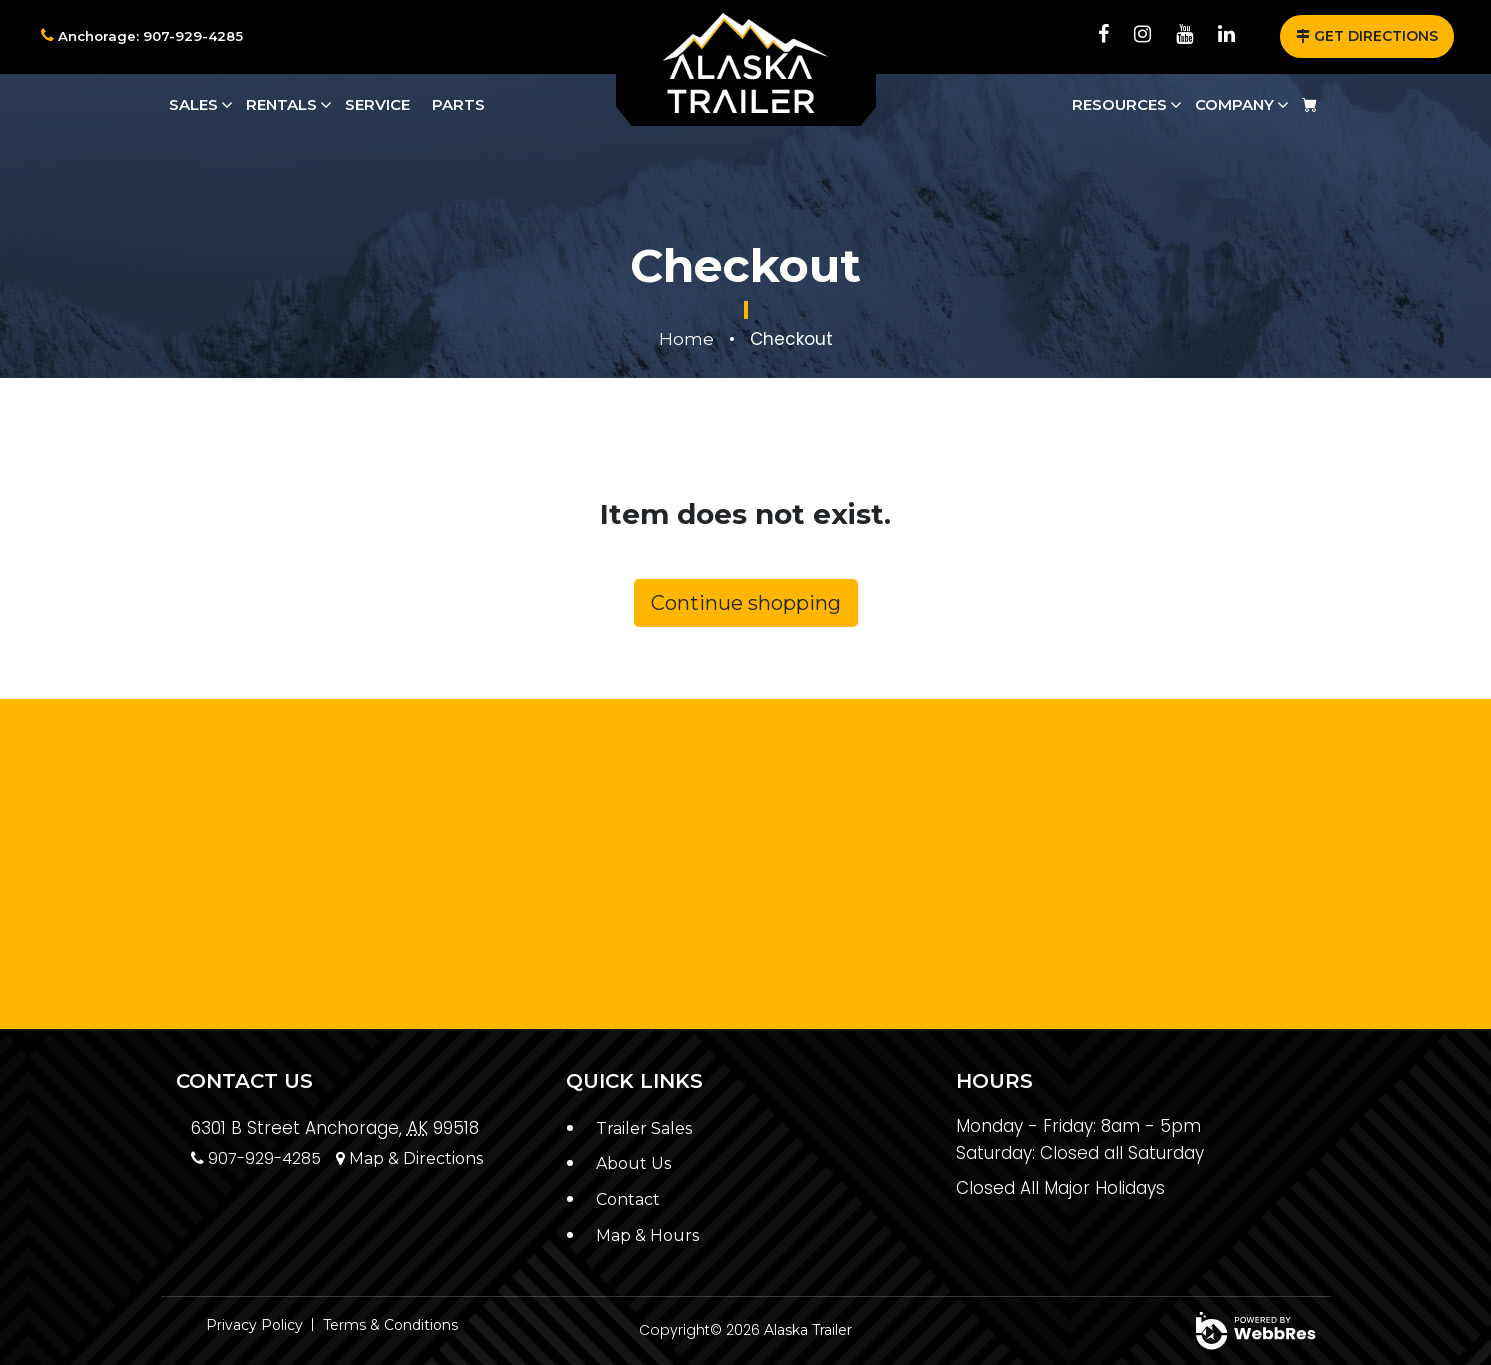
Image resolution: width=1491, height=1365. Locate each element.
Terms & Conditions (390, 1325)
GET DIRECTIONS (1367, 36)
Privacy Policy (254, 1325)
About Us (636, 1163)
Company (1234, 104)
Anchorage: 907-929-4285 (145, 36)
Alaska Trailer (808, 1330)
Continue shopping (746, 603)
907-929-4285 (261, 1158)
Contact (630, 1199)
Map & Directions (426, 1158)
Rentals (281, 104)
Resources (1119, 104)
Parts (458, 104)
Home (686, 339)
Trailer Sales (648, 1128)
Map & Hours (651, 1234)
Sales (193, 104)
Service (377, 104)
